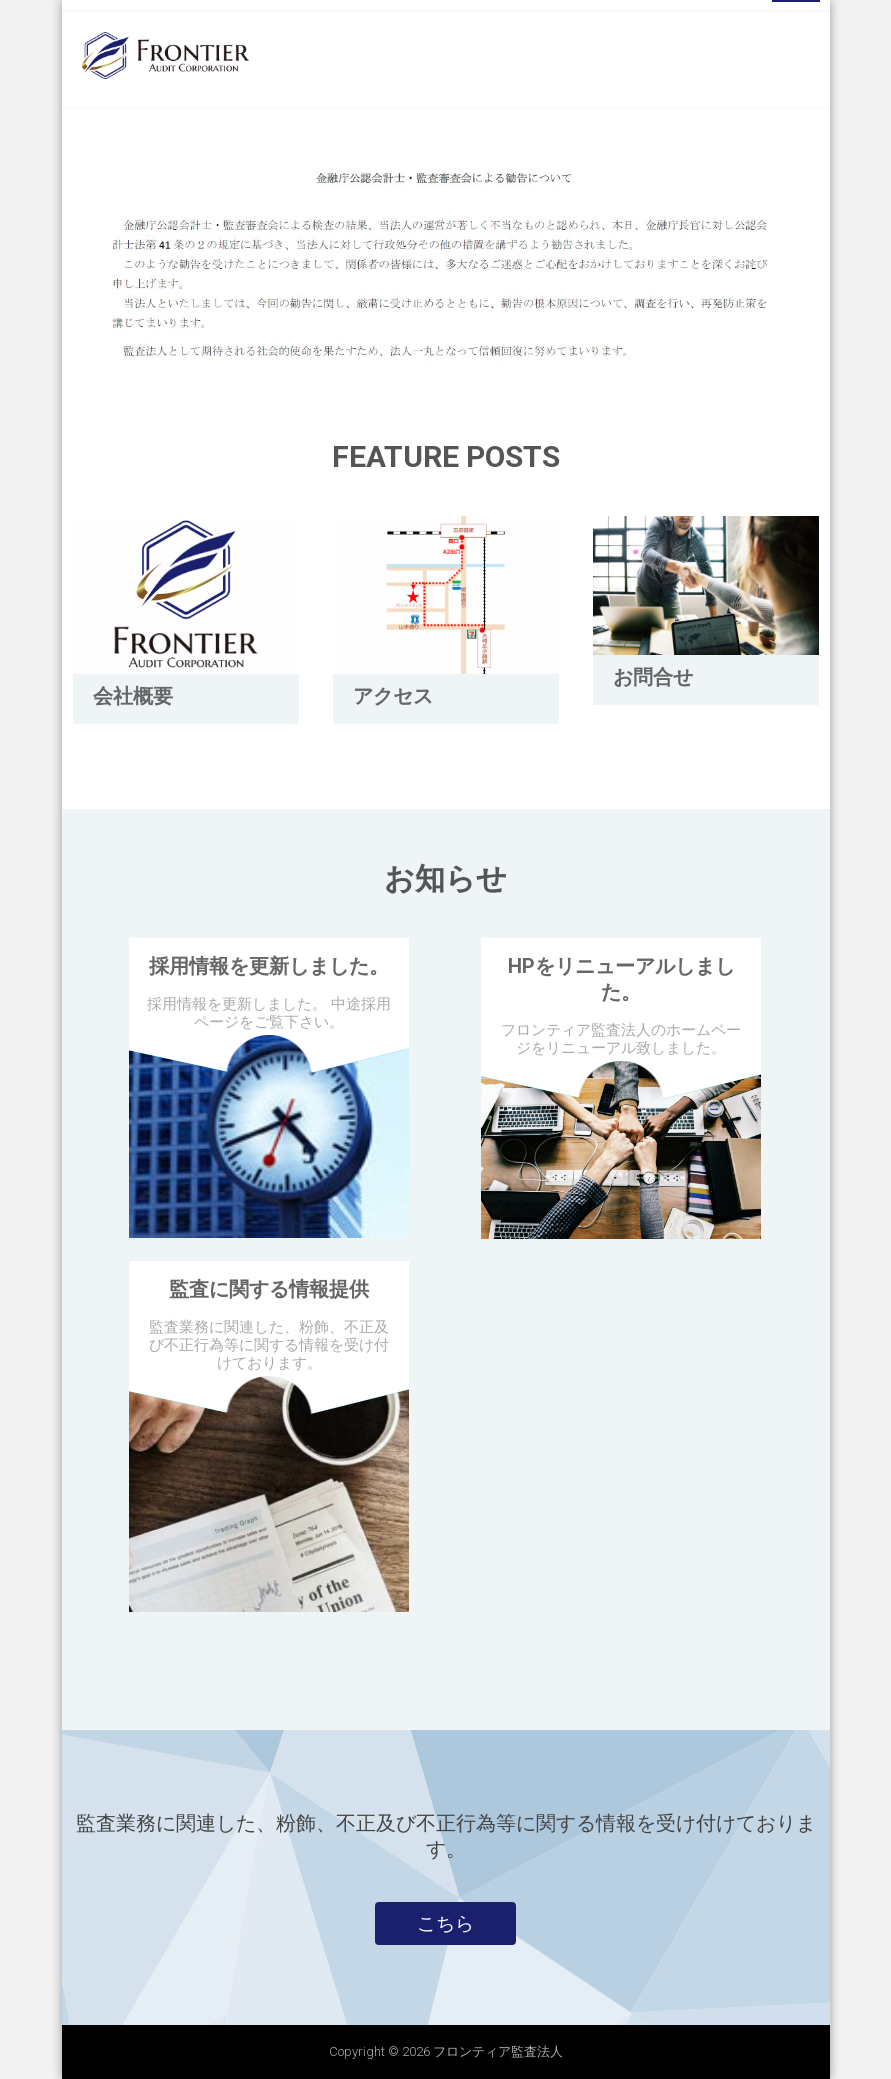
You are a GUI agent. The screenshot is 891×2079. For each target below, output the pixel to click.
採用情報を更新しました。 (269, 966)
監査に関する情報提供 (269, 1289)
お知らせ (445, 878)
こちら (445, 1923)
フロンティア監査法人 (498, 2051)
